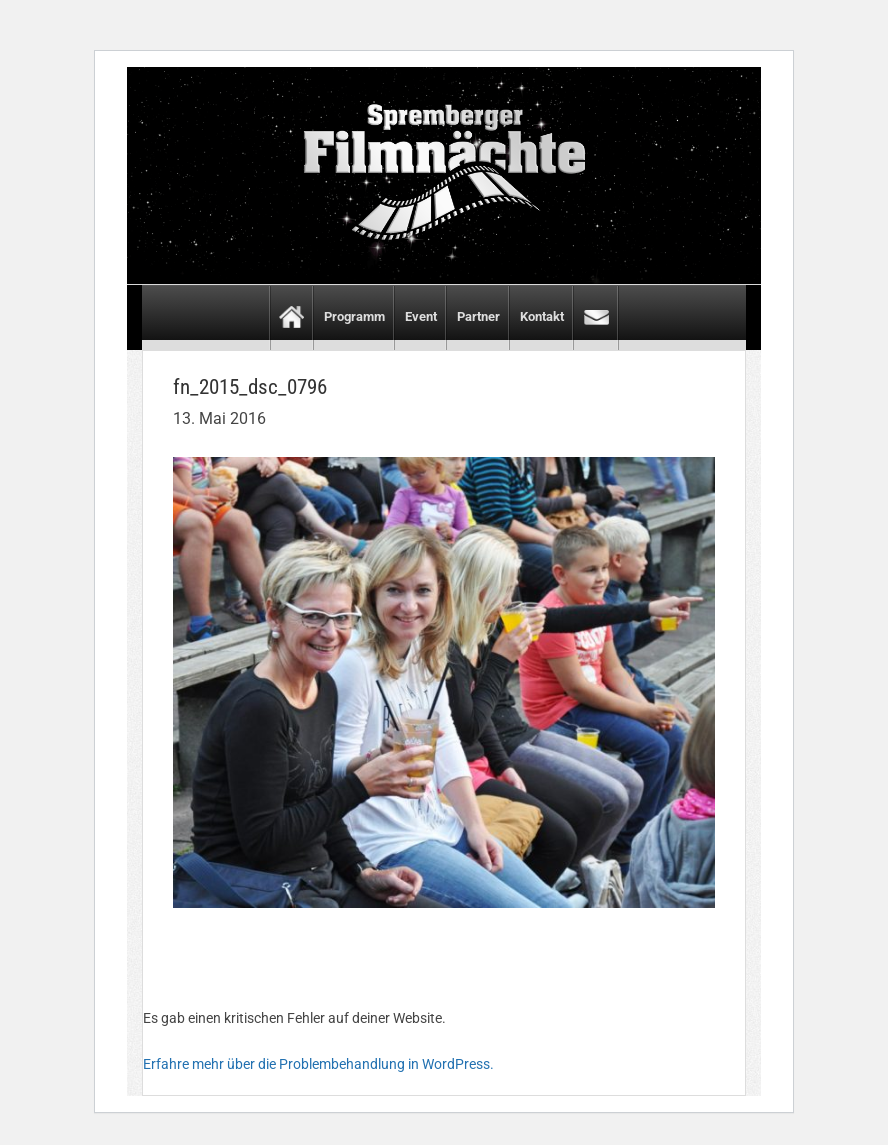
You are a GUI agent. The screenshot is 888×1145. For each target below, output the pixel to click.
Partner (478, 316)
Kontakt (542, 316)
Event (421, 316)
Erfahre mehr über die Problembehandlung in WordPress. (318, 1064)
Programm (354, 316)
